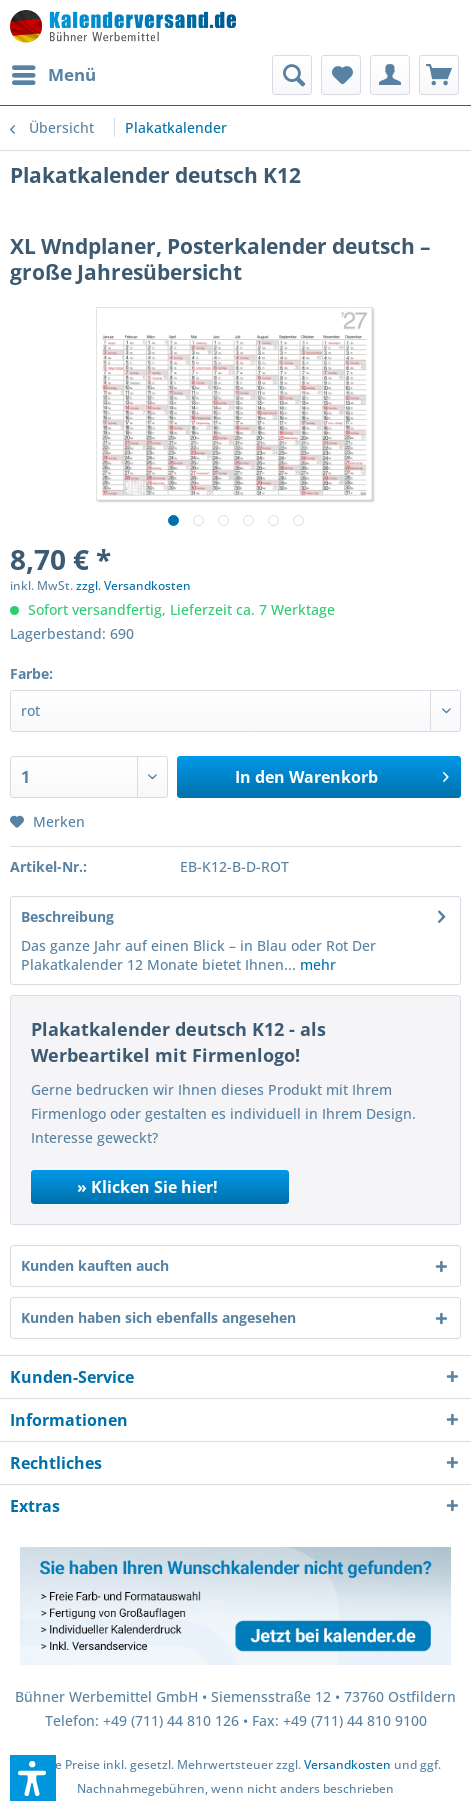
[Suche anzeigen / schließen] (292, 75)
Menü (54, 72)
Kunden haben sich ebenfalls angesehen (158, 1317)
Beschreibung (67, 916)
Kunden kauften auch (95, 1265)
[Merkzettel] (341, 75)
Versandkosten (347, 1764)
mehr (316, 964)
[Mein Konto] (390, 75)
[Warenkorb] (439, 75)
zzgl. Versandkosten (133, 585)
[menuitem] (53, 75)
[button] (33, 1778)
